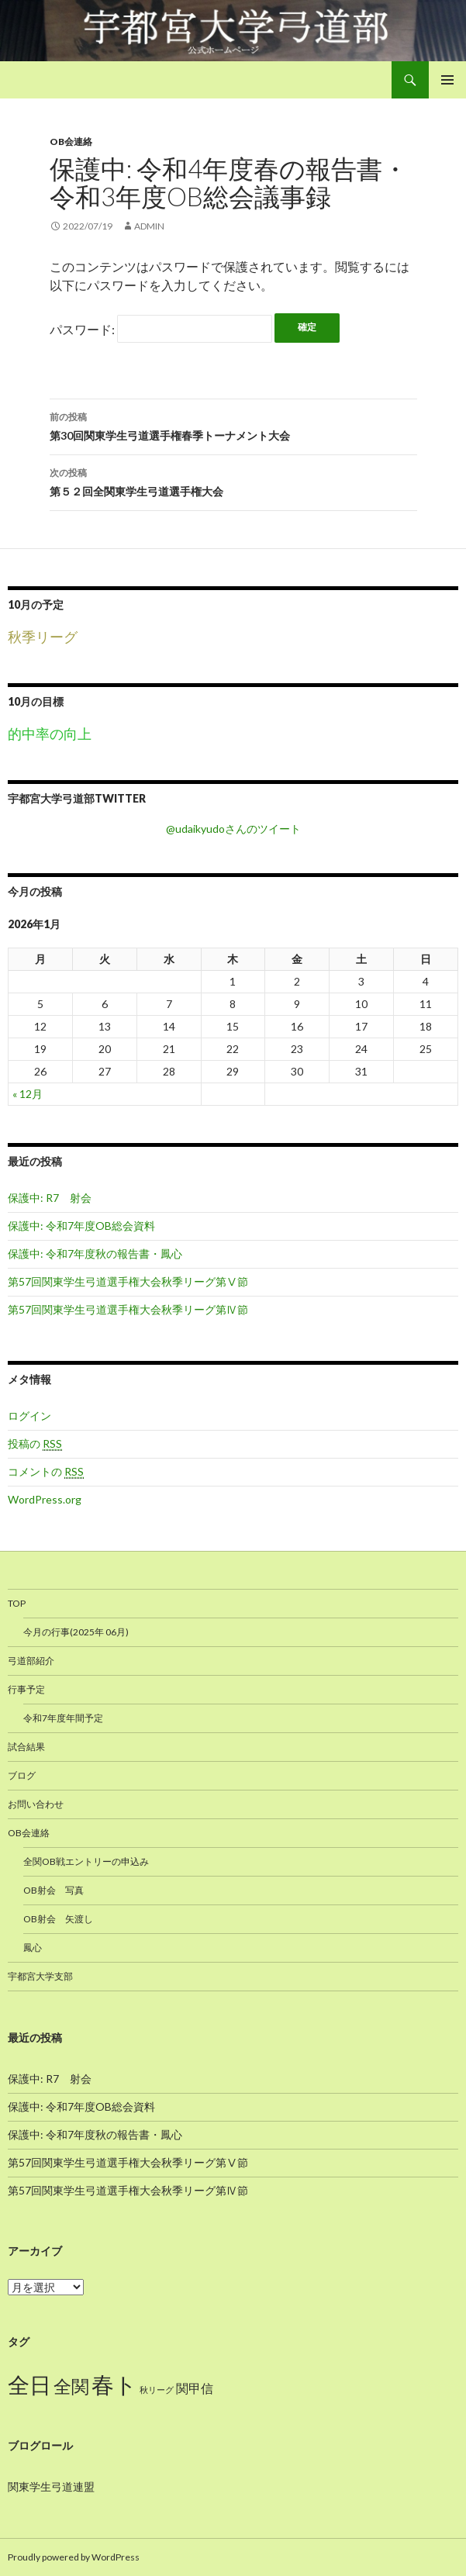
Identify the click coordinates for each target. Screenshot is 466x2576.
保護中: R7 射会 (49, 1197)
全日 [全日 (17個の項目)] (29, 2385)
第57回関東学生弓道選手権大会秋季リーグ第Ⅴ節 (128, 1281)
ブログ (22, 1775)
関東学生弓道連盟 (51, 2486)
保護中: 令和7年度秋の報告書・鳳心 (95, 1253)
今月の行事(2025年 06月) (76, 1632)
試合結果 (26, 1746)
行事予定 (26, 1689)
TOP (17, 1603)
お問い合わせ (36, 1804)
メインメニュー (447, 79)
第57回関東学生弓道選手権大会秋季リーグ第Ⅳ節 (128, 1309)
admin (149, 226)
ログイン (29, 1415)
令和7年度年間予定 (63, 1718)
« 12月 (27, 1093)
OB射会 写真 (53, 1890)
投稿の (35, 1444)
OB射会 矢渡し (58, 1919)
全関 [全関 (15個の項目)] (71, 2386)
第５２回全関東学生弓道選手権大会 (233, 481)
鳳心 (32, 1947)
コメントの (46, 1472)
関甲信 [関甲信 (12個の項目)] (194, 2388)
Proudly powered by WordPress (74, 2557)
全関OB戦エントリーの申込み (86, 1861)
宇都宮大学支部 (40, 1976)
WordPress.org (44, 1499)
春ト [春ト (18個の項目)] (114, 2384)
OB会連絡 (71, 141)
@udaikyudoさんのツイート (233, 828)
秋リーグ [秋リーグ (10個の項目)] (157, 2389)
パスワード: (161, 329)
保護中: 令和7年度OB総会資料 (81, 1225)
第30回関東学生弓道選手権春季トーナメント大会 (233, 425)
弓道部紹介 (31, 1660)
